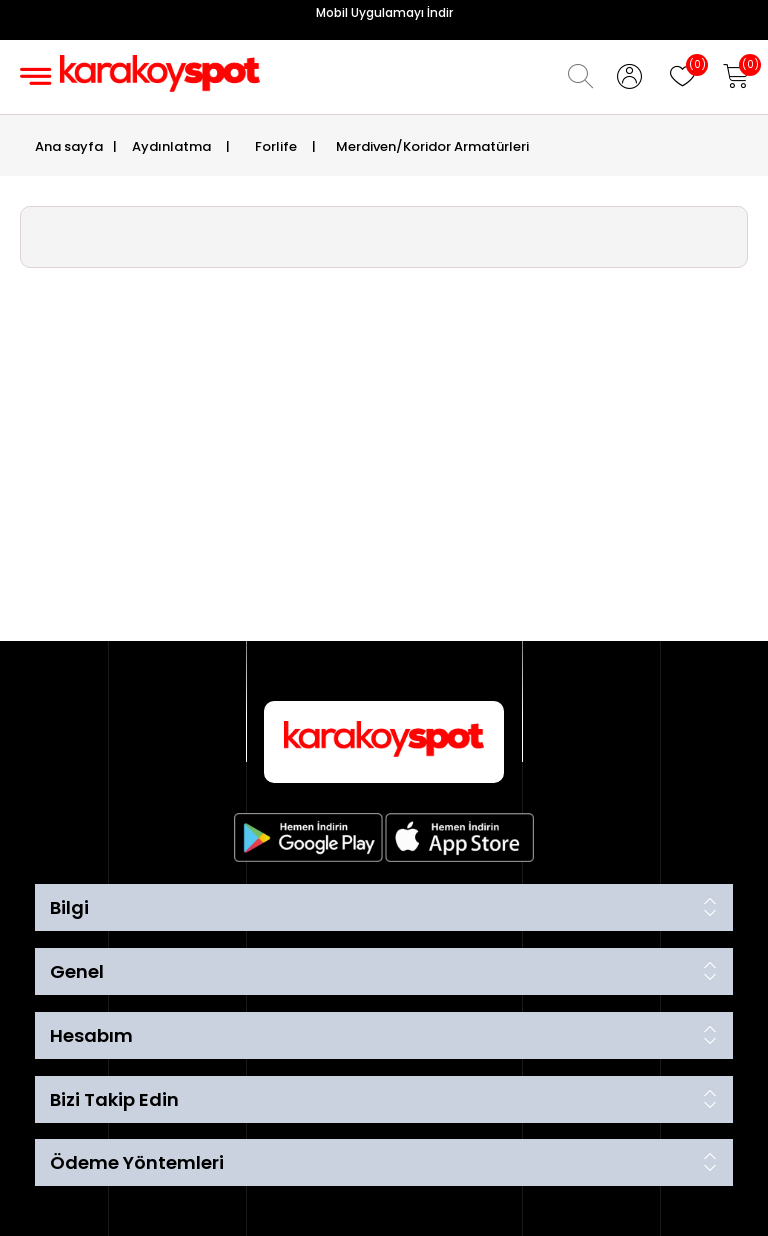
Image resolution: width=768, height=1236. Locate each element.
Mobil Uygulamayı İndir (384, 12)
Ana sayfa (69, 146)
